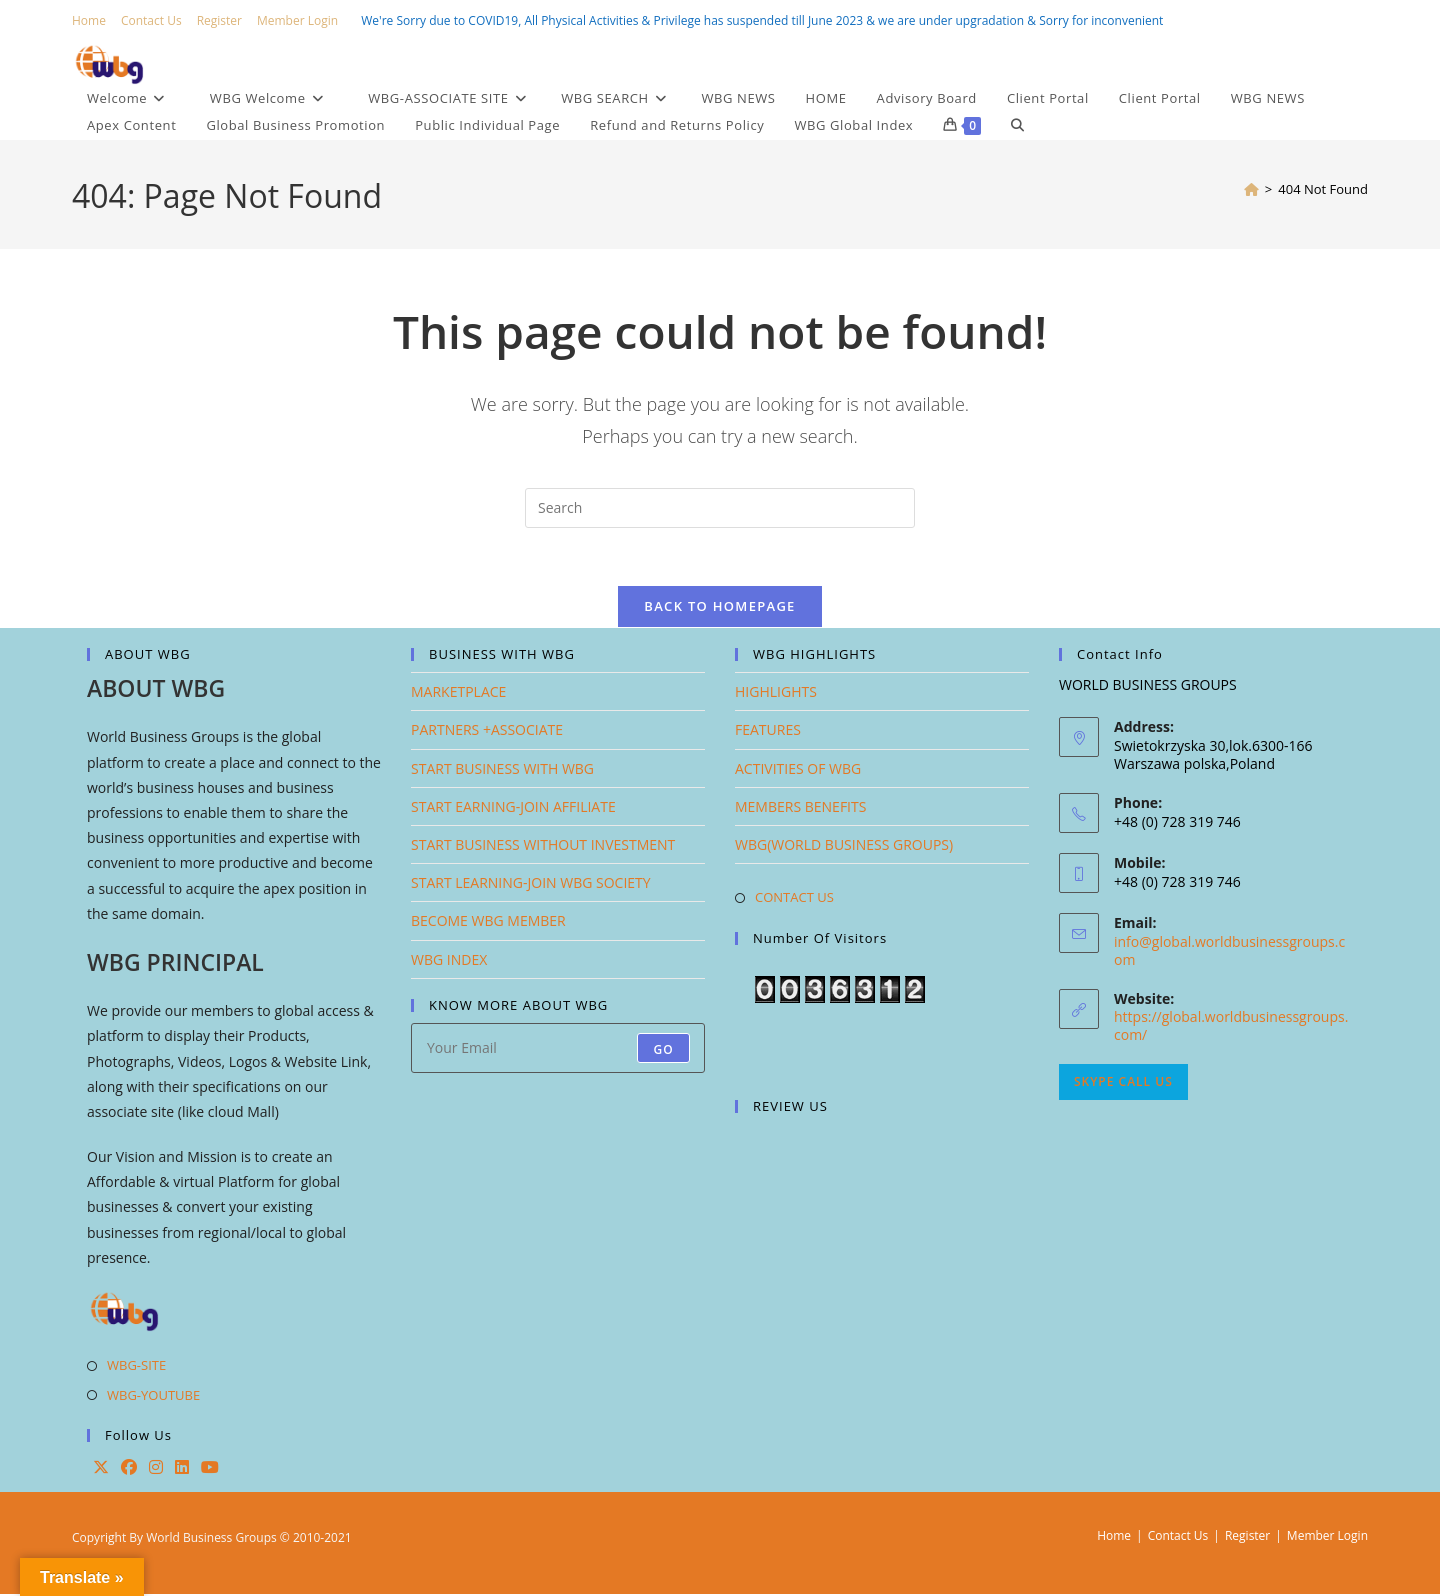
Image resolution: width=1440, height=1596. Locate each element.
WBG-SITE (136, 1368)
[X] (101, 1470)
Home (89, 20)
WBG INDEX (449, 961)
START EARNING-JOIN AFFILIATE (513, 808)
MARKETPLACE (458, 694)
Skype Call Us (1123, 1084)
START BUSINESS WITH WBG (502, 770)
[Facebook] (129, 1470)
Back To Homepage (719, 609)
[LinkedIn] (182, 1470)
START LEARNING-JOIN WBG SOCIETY (531, 885)
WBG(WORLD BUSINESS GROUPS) (844, 847)
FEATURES (768, 732)
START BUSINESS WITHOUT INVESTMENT (543, 847)
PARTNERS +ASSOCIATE (487, 732)
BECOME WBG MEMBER (488, 923)
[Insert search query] (720, 508)
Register (219, 20)
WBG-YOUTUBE (153, 1397)
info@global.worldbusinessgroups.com (1229, 952)
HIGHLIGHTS (776, 694)
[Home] (1251, 189)
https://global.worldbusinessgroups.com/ (1231, 1028)
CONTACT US (794, 900)
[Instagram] (156, 1470)
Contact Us (151, 20)
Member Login (297, 20)
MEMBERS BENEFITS (800, 808)
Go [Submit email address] (663, 1051)
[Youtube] (210, 1470)
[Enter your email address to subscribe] (558, 1050)
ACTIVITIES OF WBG (798, 770)
